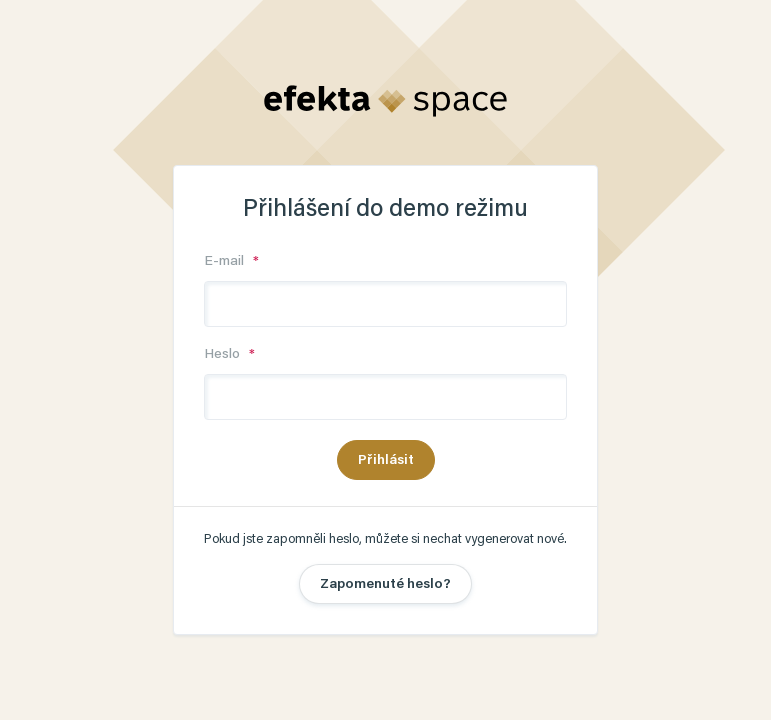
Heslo (224, 355)
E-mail (226, 262)
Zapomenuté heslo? (385, 585)
